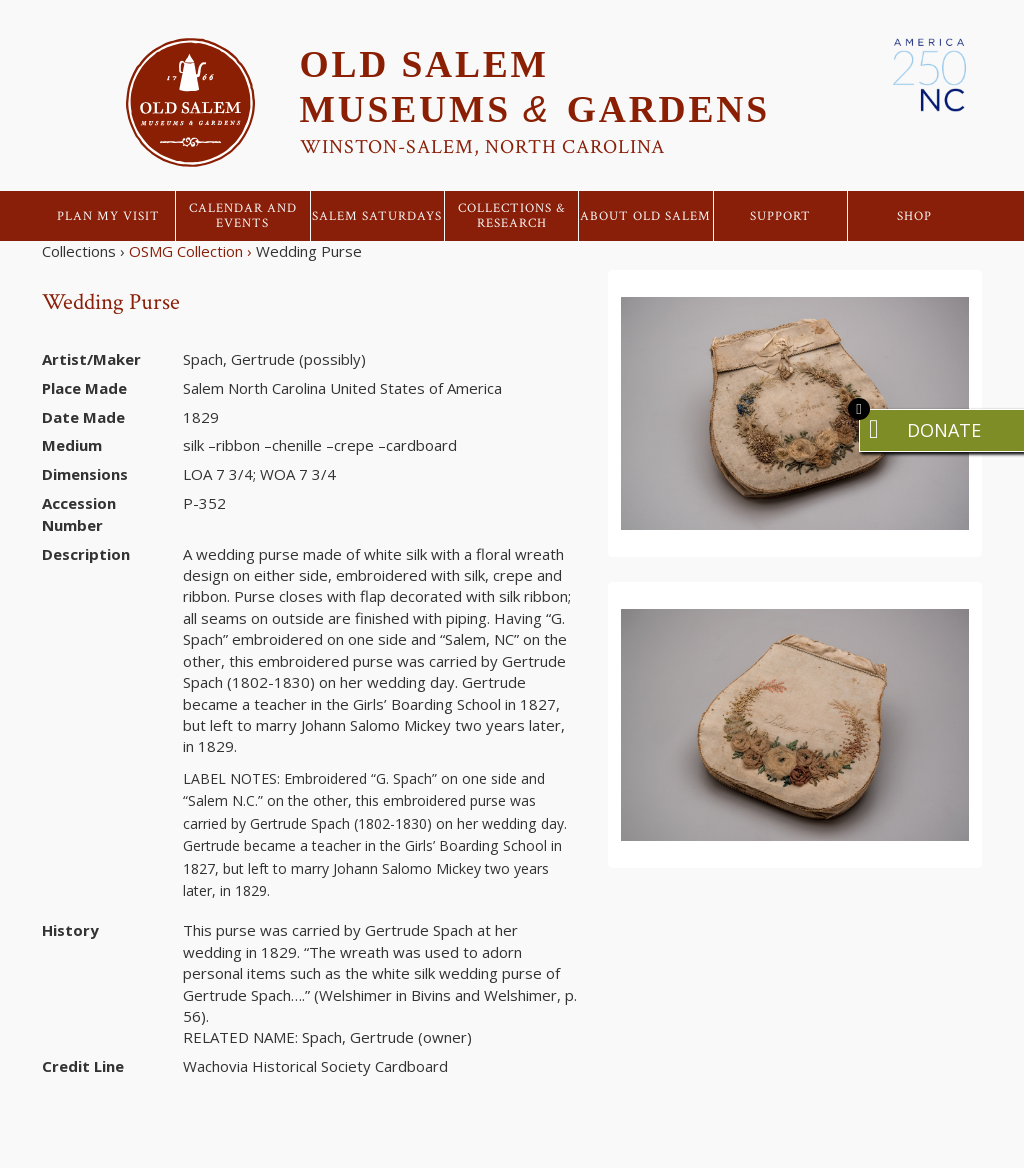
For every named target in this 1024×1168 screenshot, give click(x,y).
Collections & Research (512, 216)
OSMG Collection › (190, 251)
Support (780, 216)
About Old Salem (645, 216)
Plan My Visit (108, 216)
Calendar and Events (243, 216)
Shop (914, 216)
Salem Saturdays (377, 216)
